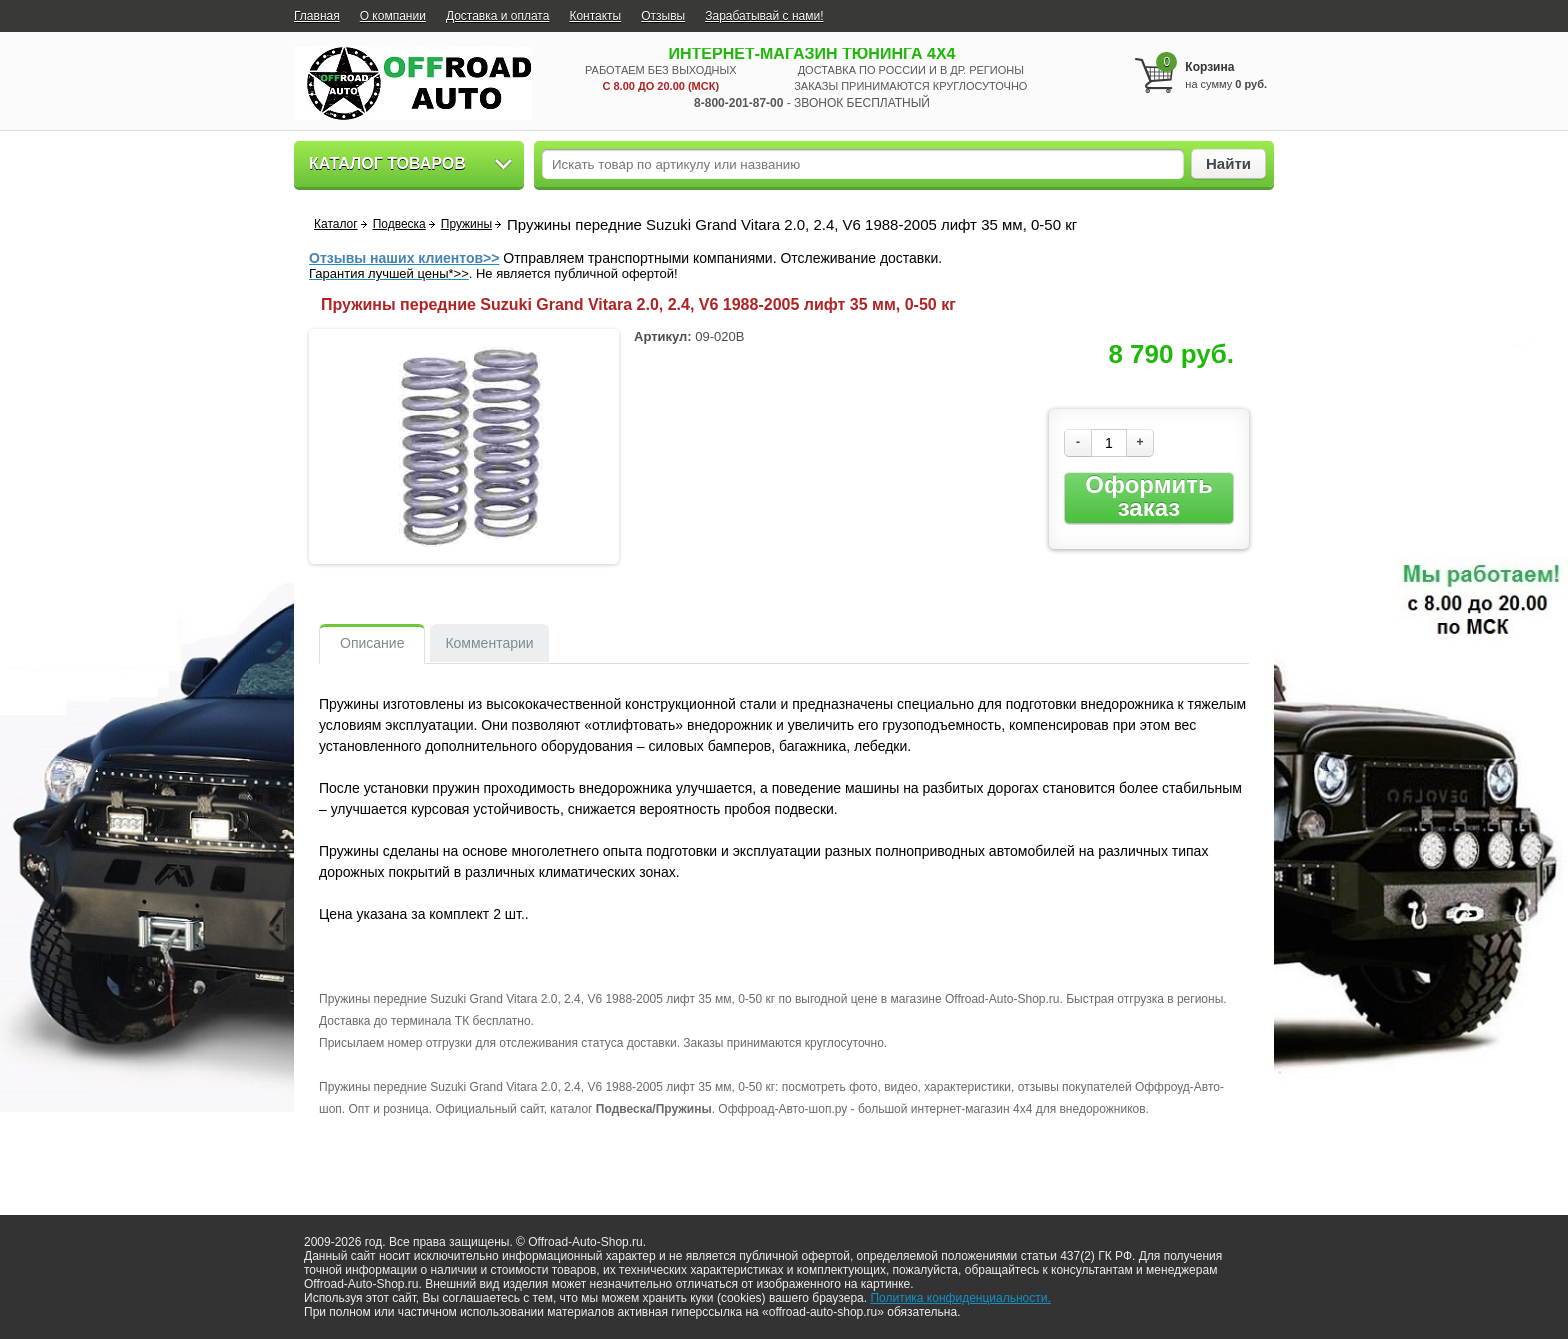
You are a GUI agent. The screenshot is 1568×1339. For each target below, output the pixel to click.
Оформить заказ (1148, 496)
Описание (372, 643)
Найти (1228, 163)
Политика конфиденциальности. (960, 1298)
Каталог (336, 224)
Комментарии (489, 643)
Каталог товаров (387, 163)
